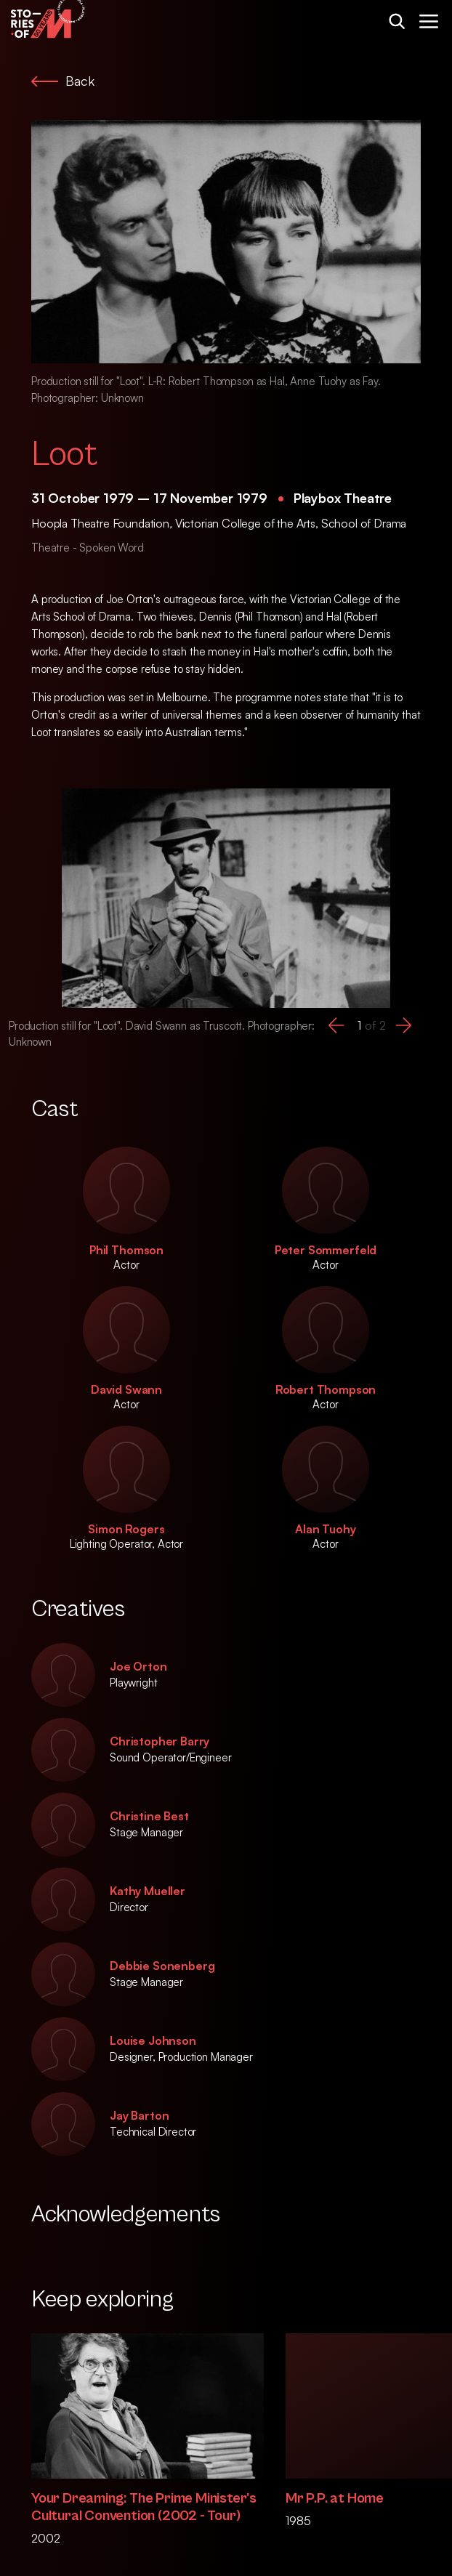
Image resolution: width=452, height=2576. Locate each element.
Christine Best (149, 1816)
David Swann (126, 1389)
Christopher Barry (159, 1741)
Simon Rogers (126, 1529)
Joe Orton (138, 1666)
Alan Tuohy (325, 1529)
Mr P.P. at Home (335, 2498)
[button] (336, 1025)
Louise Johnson (153, 2040)
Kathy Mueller (147, 1890)
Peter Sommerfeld (325, 1250)
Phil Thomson (126, 1250)
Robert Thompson (325, 1389)
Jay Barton (139, 2115)
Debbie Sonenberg (162, 1965)
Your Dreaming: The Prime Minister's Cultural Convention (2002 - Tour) (144, 2507)
